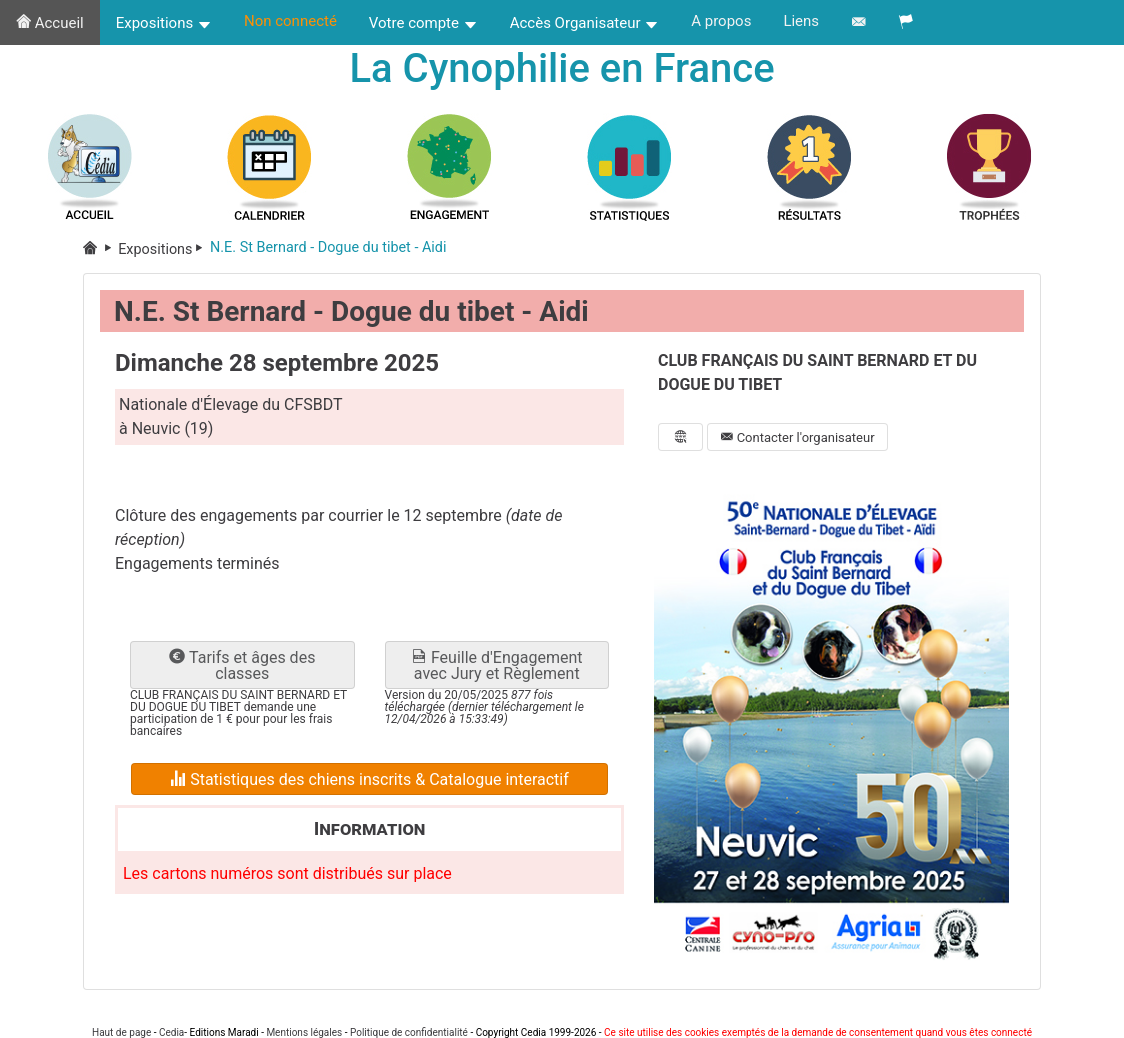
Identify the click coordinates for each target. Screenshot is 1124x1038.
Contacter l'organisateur (797, 437)
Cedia (171, 1032)
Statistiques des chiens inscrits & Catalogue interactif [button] (369, 779)
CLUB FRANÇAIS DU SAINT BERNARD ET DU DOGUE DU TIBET (817, 372)
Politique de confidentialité (409, 1032)
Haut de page (121, 1032)
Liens (801, 21)
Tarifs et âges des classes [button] (242, 665)
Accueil (50, 23)
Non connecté (290, 21)
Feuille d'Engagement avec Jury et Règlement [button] (497, 665)
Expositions (164, 23)
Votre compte (423, 23)
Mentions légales (304, 1032)
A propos (721, 21)
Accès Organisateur (585, 23)
